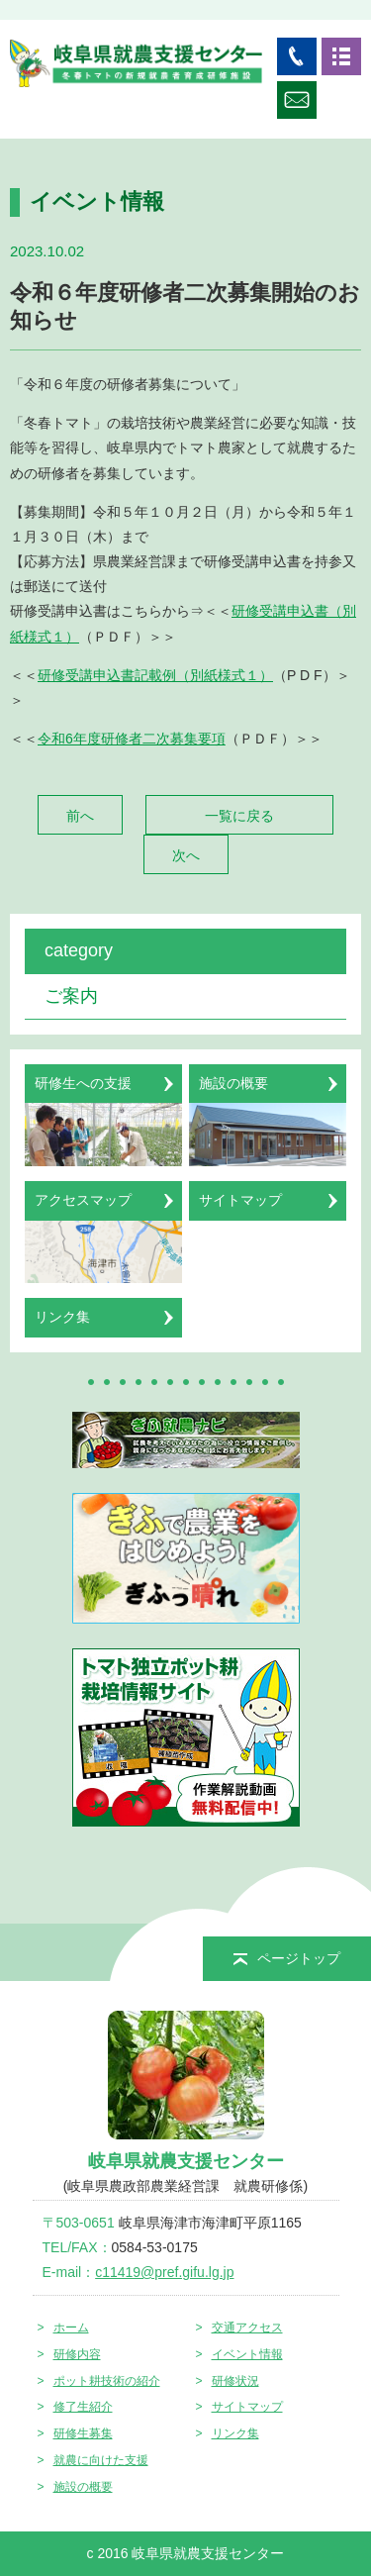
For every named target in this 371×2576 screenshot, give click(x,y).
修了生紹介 (83, 2407)
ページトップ (286, 1958)
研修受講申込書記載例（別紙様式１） (155, 675)
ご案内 (71, 996)
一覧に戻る (239, 816)
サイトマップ (247, 2407)
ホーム (71, 2327)
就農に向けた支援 (100, 2460)
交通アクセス (247, 2327)
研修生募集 (83, 2433)
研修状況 (235, 2381)
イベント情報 (247, 2354)
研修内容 (77, 2354)
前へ (80, 816)
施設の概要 (83, 2487)
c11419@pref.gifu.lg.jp (164, 2272)
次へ (186, 855)
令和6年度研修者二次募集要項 (132, 738)
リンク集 (235, 2433)
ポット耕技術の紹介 (106, 2381)
